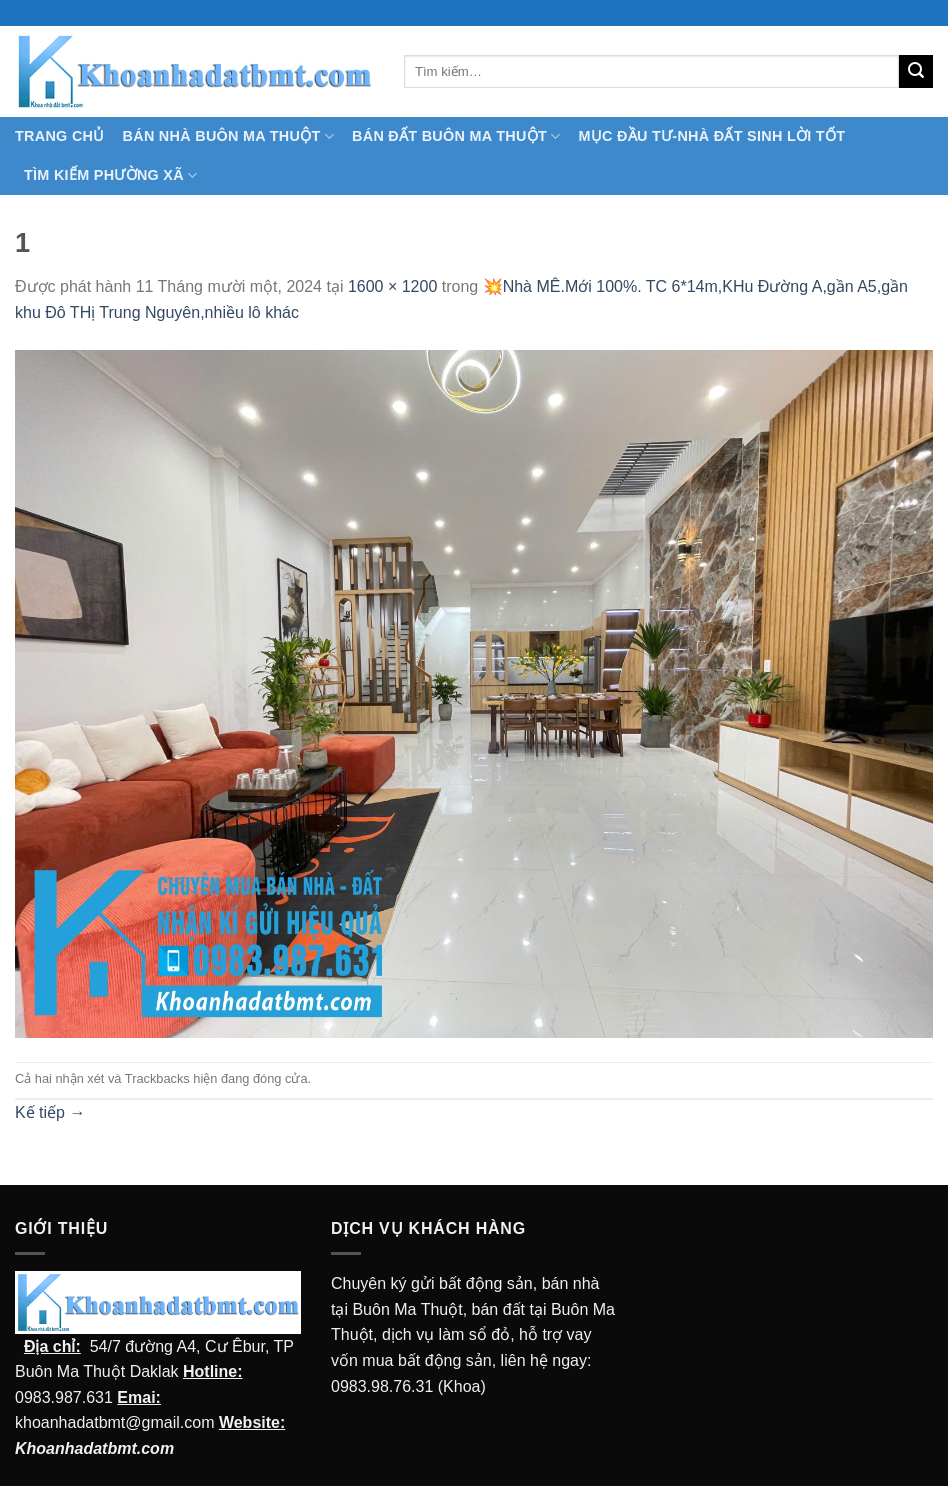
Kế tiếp (50, 1112)
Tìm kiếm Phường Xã (110, 175)
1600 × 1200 (392, 286)
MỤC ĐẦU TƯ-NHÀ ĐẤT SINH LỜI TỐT (711, 136)
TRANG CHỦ (60, 136)
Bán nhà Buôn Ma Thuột (228, 136)
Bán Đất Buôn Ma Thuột (456, 136)
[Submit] (916, 72)
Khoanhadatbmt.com (94, 1448)
